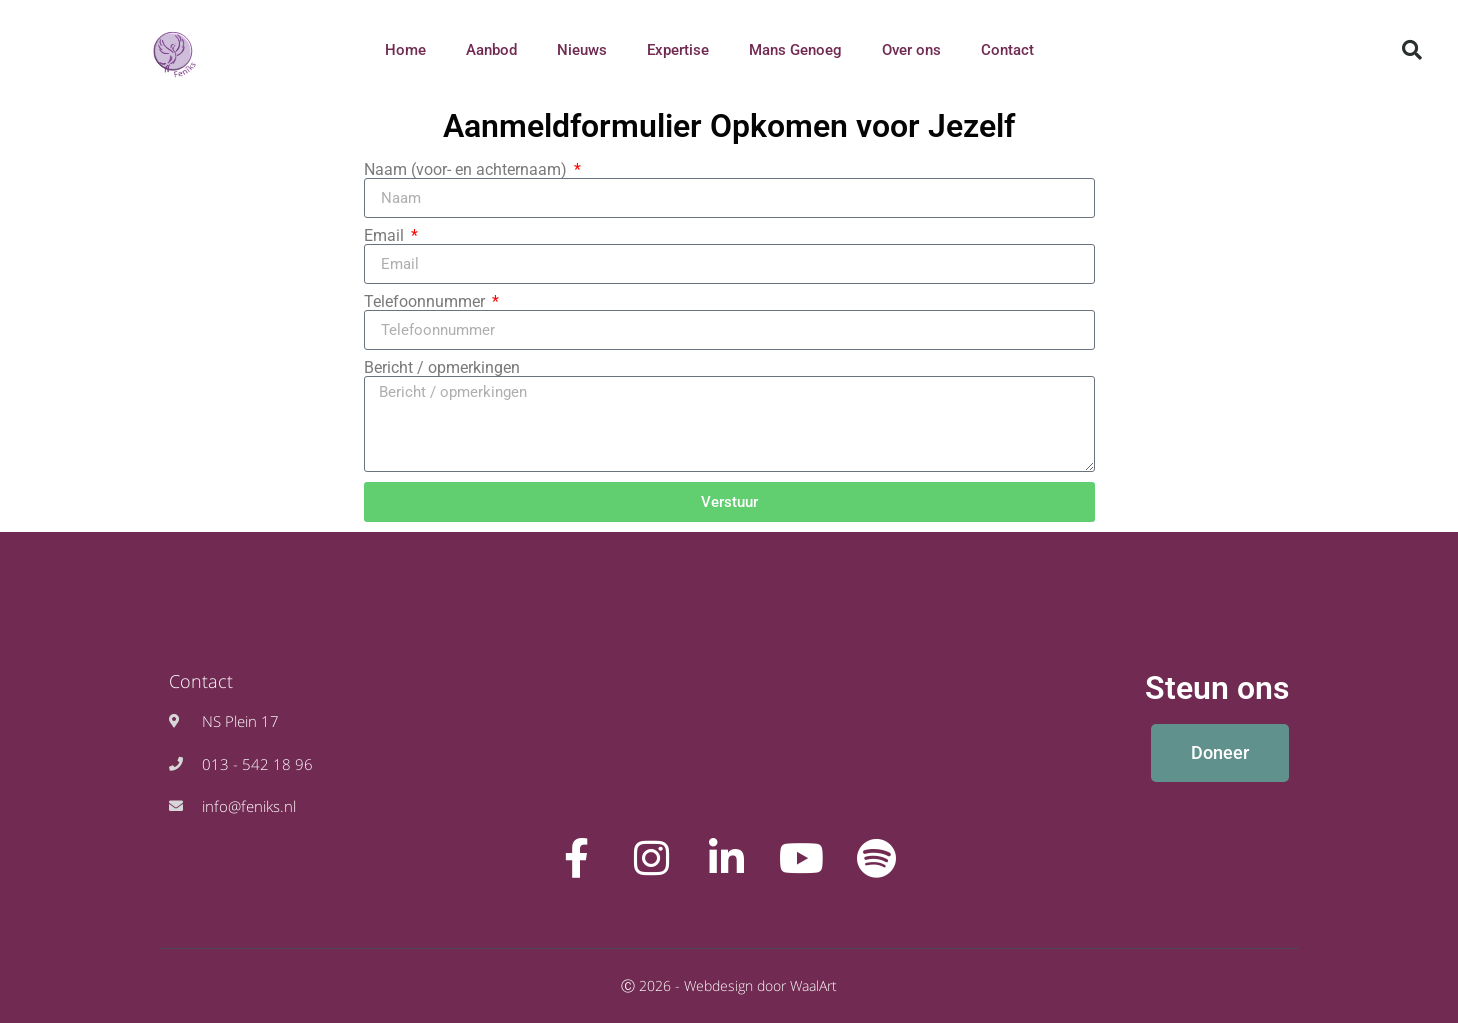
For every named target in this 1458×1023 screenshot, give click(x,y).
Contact (1007, 50)
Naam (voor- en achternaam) (467, 170)
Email (386, 236)
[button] (1412, 50)
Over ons (911, 50)
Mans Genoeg (795, 50)
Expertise (678, 50)
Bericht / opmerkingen (442, 368)
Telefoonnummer (426, 302)
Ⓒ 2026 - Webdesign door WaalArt (729, 985)
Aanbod (491, 50)
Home (405, 50)
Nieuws (582, 50)
